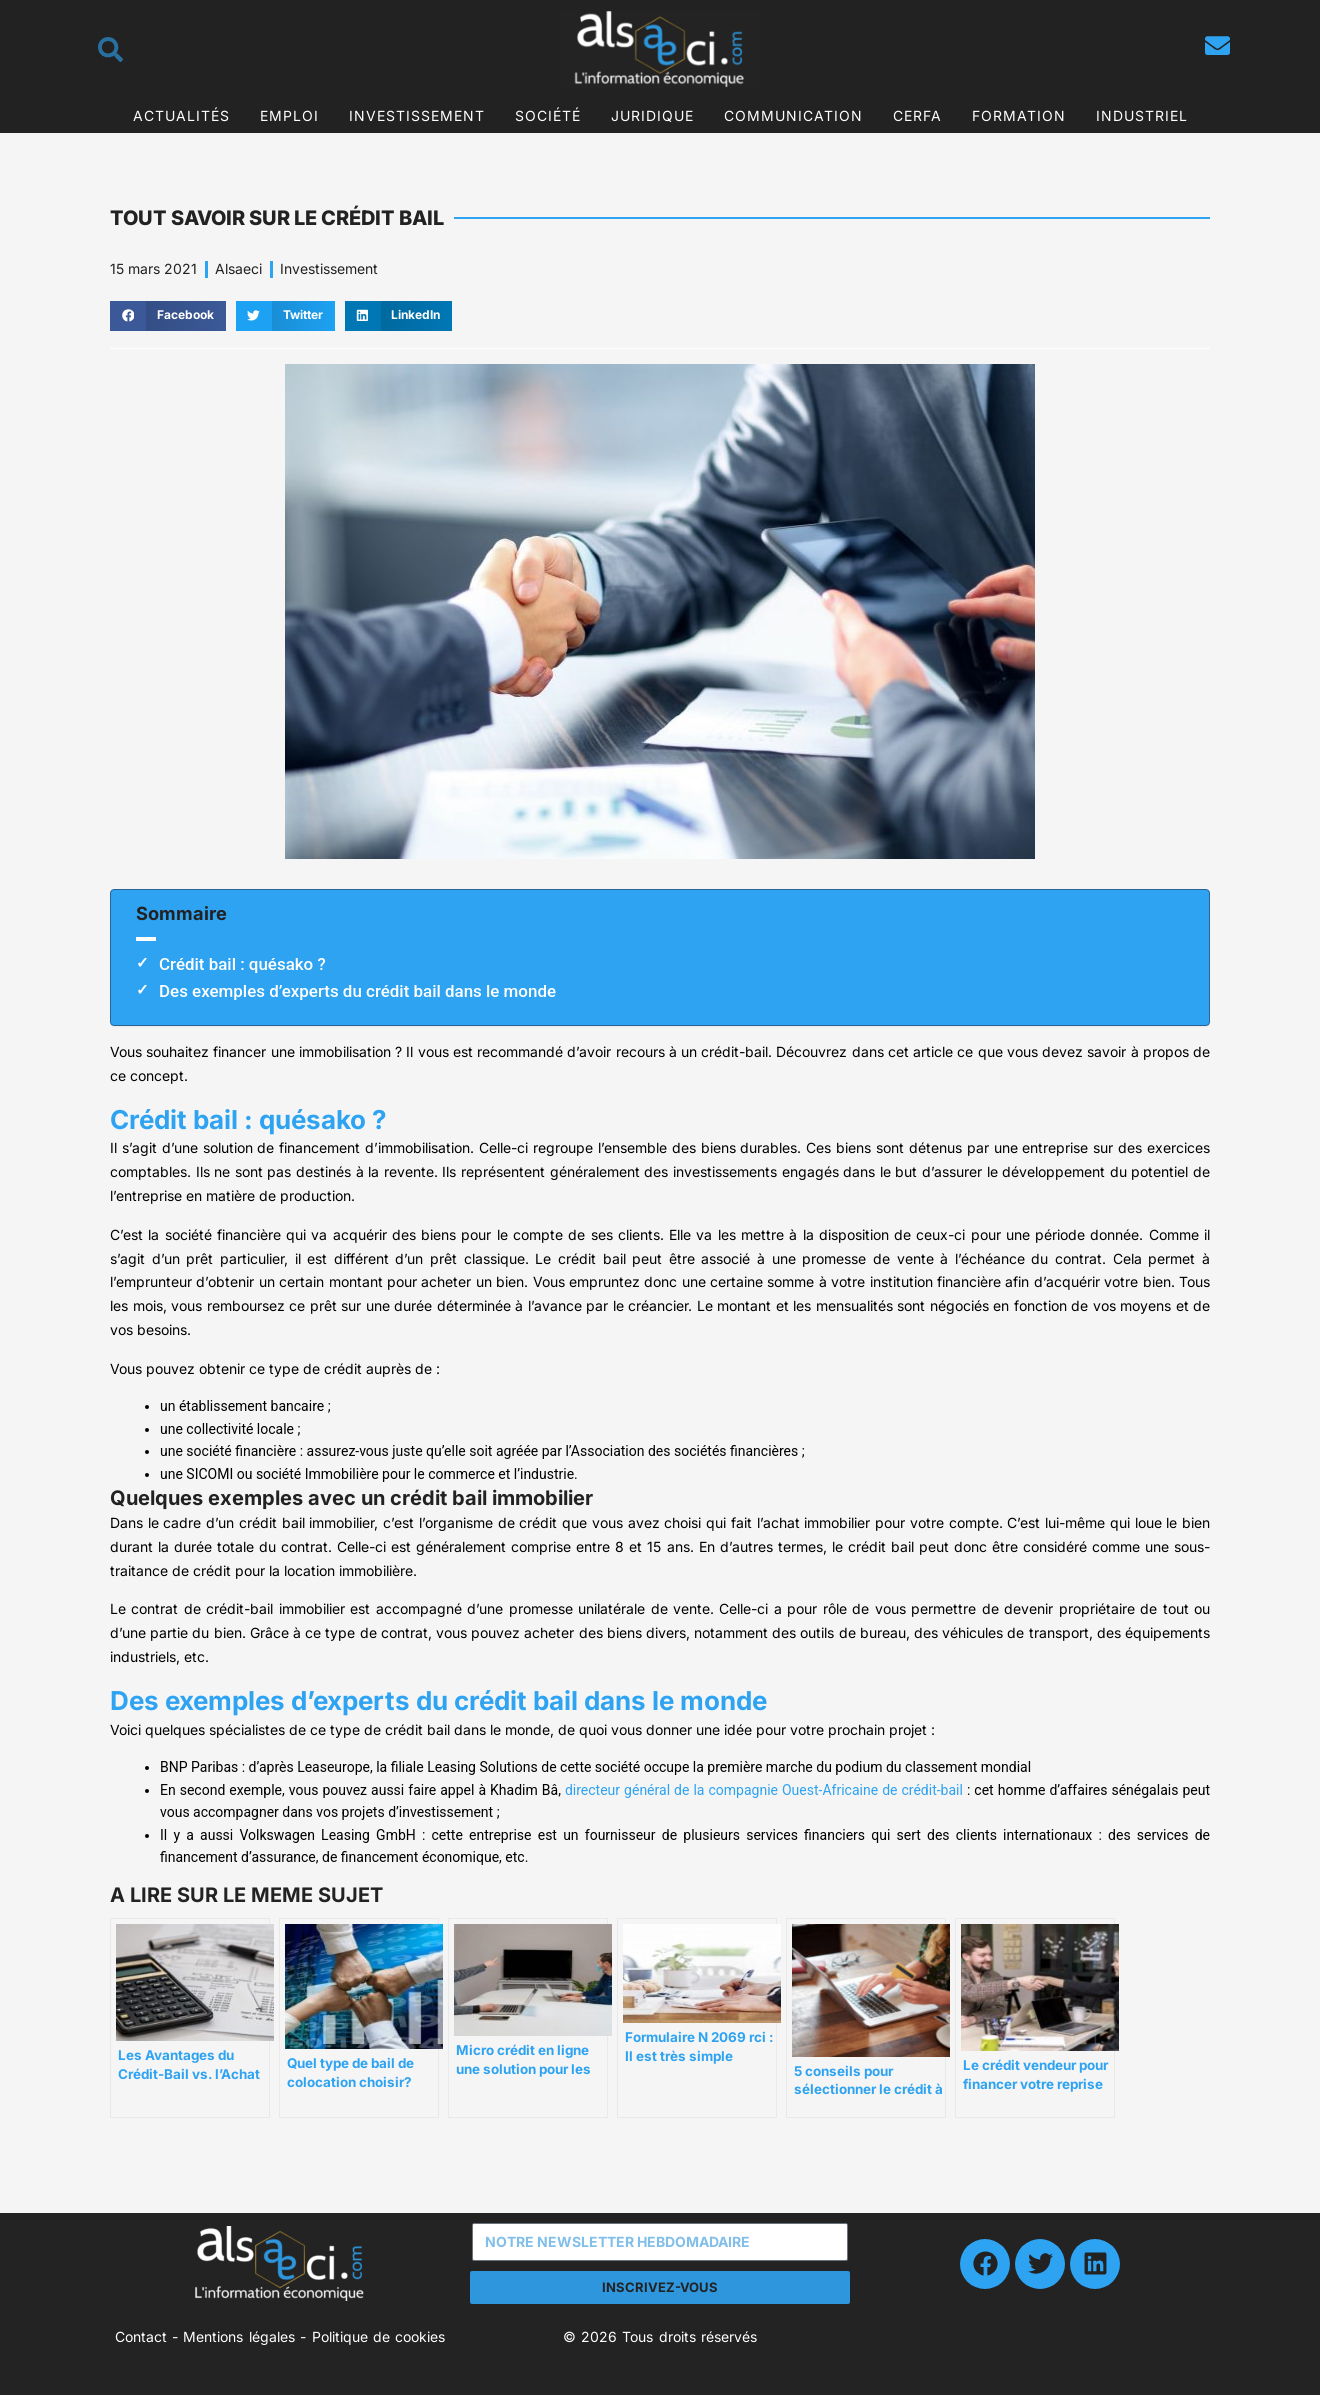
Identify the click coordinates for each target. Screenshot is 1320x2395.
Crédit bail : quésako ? (242, 964)
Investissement (417, 115)
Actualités (181, 115)
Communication (793, 115)
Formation (1019, 115)
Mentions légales (238, 2336)
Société (548, 115)
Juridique (652, 115)
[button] (168, 316)
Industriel (1142, 115)
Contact (141, 2336)
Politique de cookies (379, 2336)
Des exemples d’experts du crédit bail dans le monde (357, 991)
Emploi (289, 115)
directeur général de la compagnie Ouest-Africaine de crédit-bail (764, 1790)
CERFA (917, 115)
